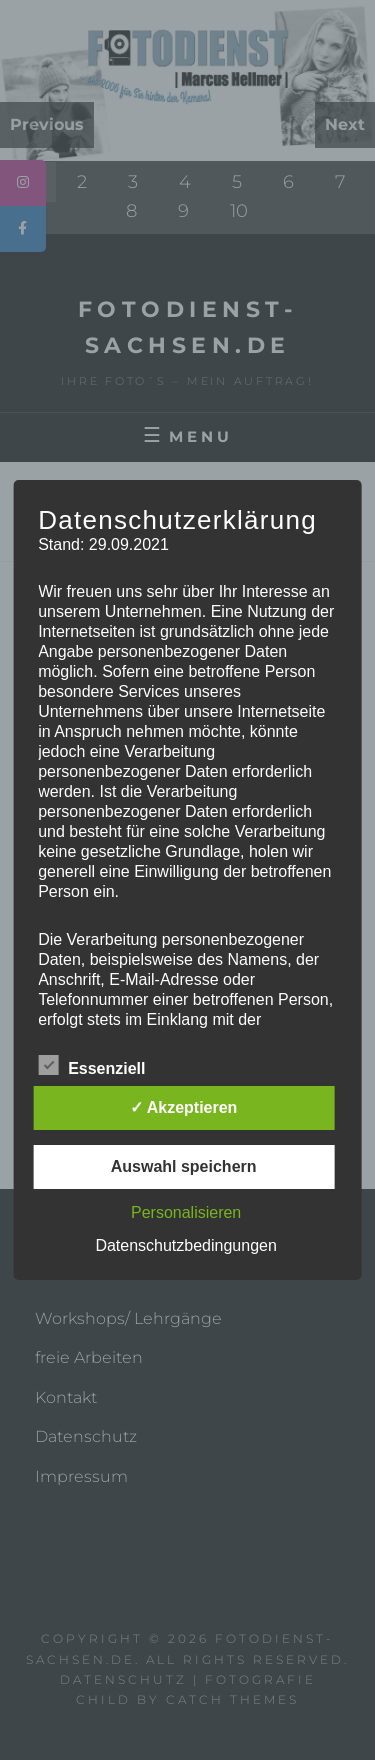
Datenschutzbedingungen (185, 1245)
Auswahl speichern (184, 1166)
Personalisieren (186, 1212)
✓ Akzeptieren (184, 1107)
